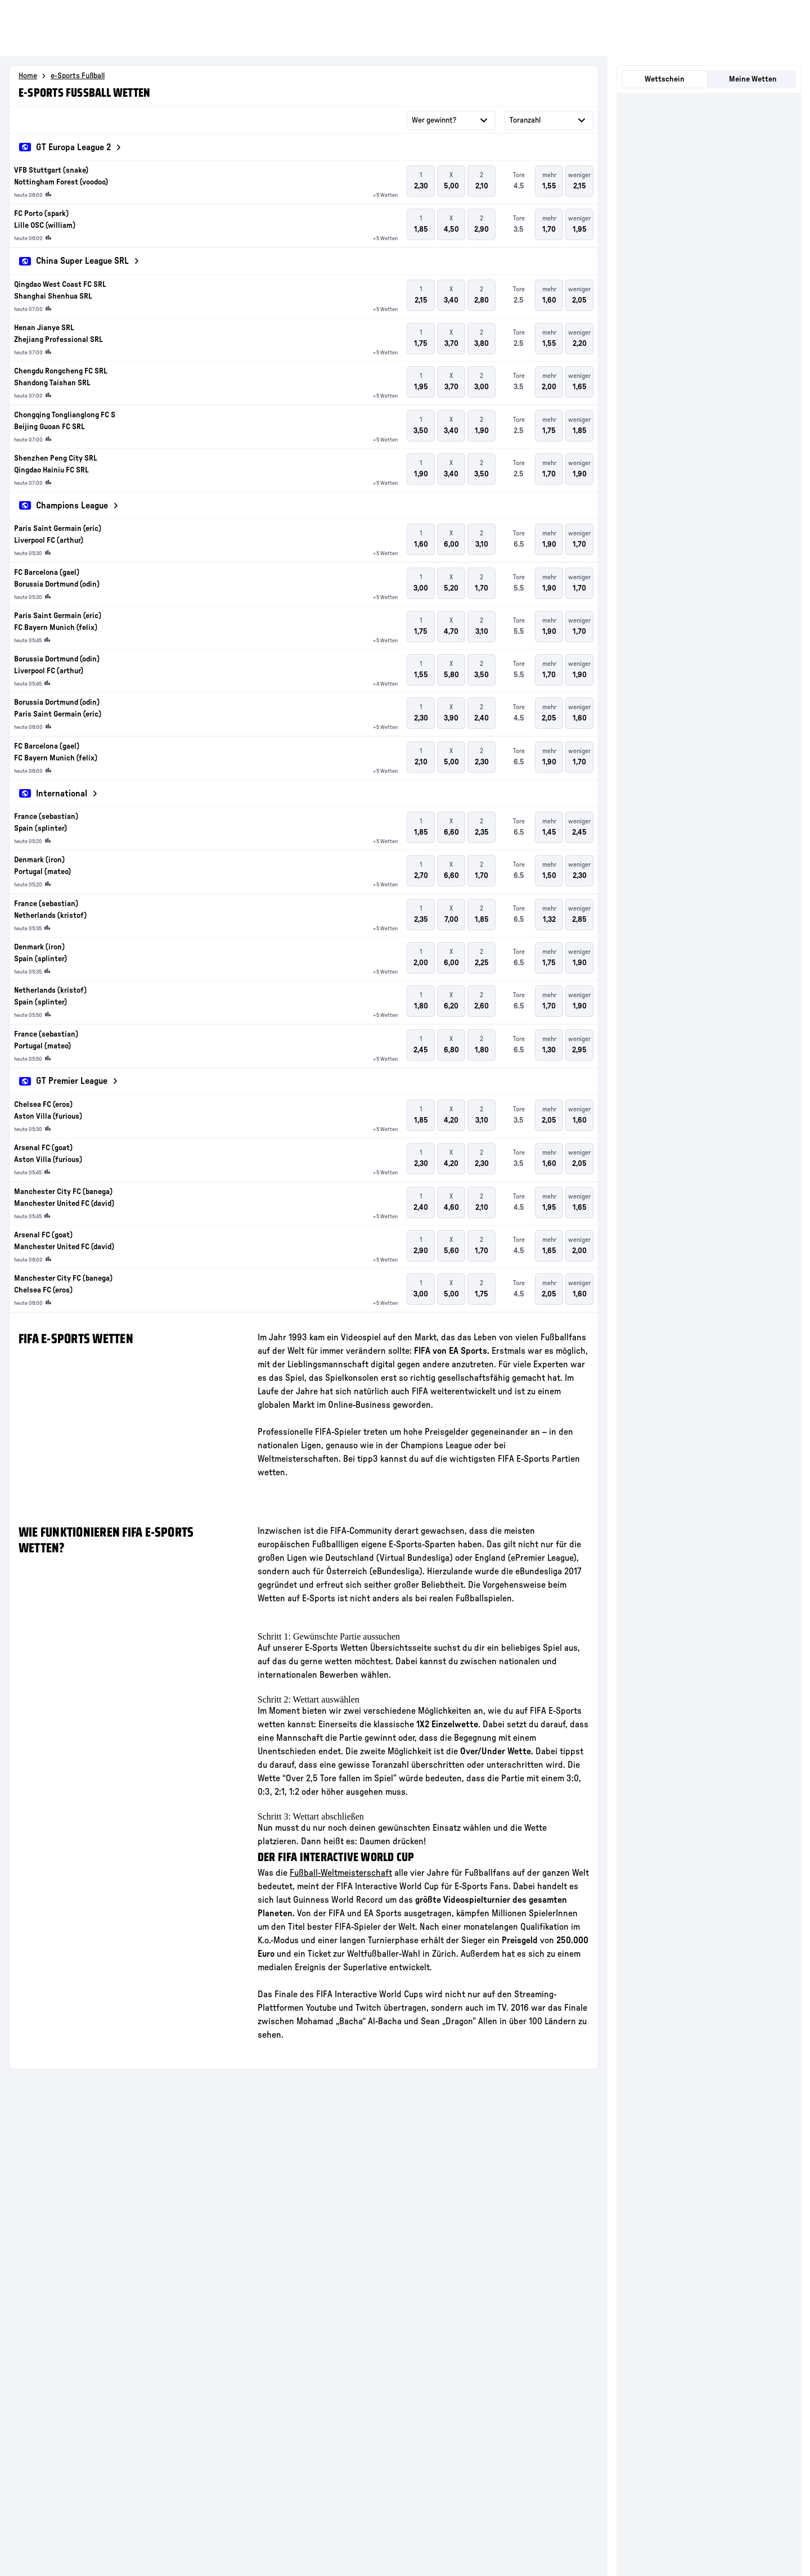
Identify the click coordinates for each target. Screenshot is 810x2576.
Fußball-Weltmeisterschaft (341, 1872)
